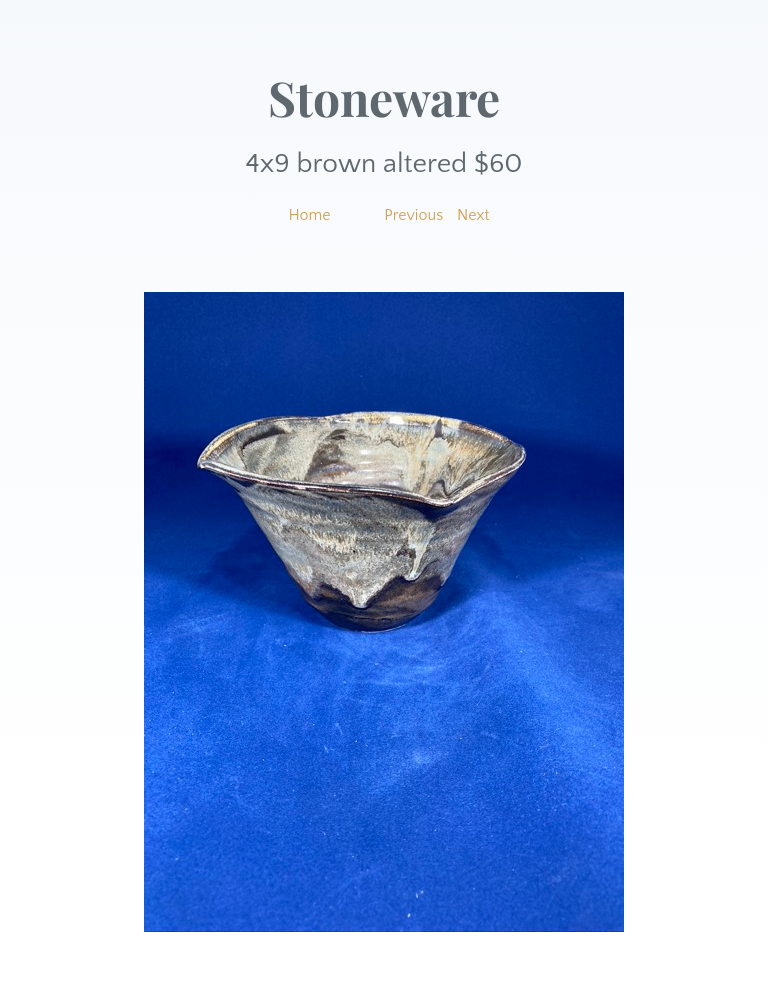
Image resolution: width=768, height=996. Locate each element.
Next (473, 215)
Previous (413, 215)
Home (309, 215)
